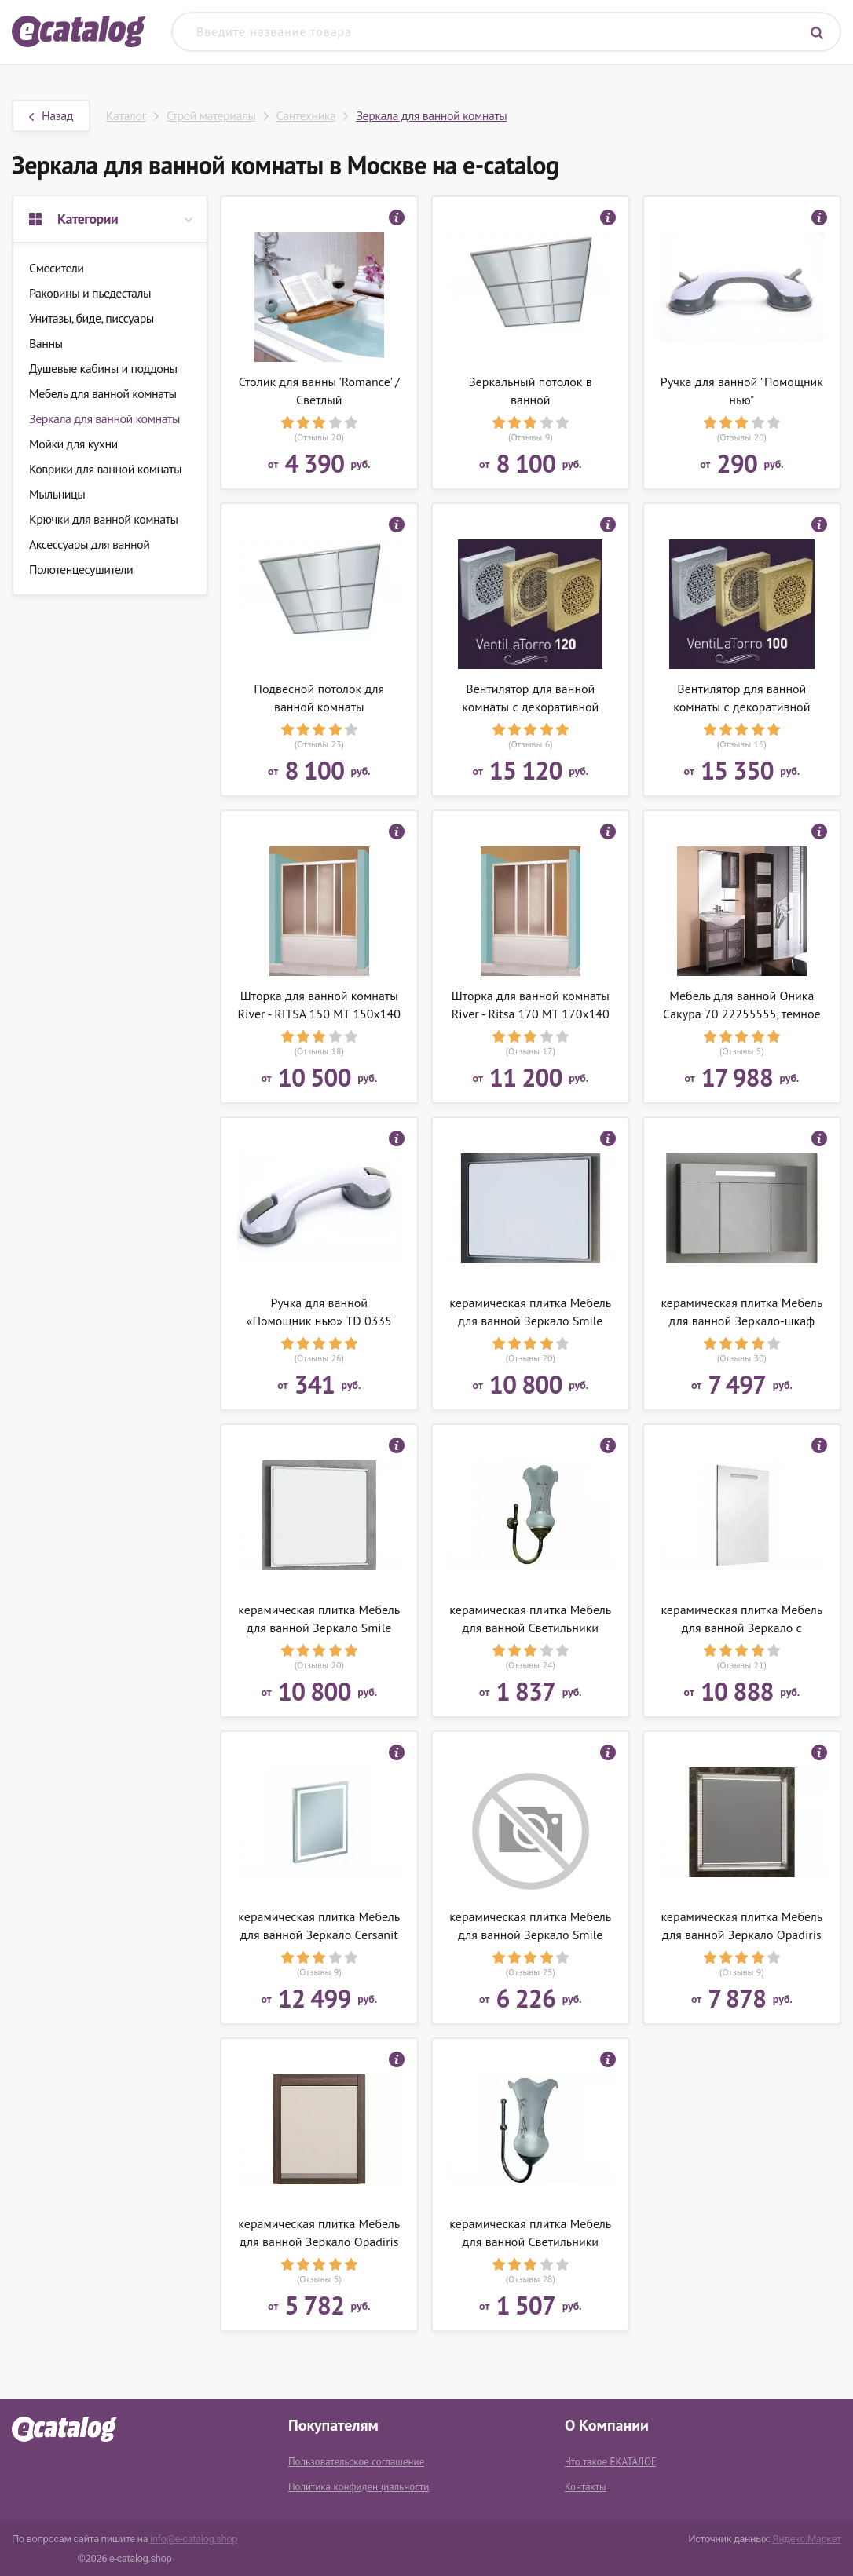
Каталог (126, 115)
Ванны (46, 343)
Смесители (56, 268)
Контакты (585, 2487)
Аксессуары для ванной (89, 544)
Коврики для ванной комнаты (105, 469)
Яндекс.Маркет (806, 2539)
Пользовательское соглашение (356, 2461)
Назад (51, 115)
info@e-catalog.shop (193, 2539)
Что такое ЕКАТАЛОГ (610, 2461)
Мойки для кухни (73, 443)
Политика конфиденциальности (358, 2487)
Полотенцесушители (81, 569)
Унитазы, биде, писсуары (91, 318)
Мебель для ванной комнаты (103, 393)
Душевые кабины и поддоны (103, 368)
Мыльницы (57, 494)
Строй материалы (211, 115)
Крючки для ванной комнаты (103, 519)
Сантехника (306, 115)
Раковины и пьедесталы (90, 293)
